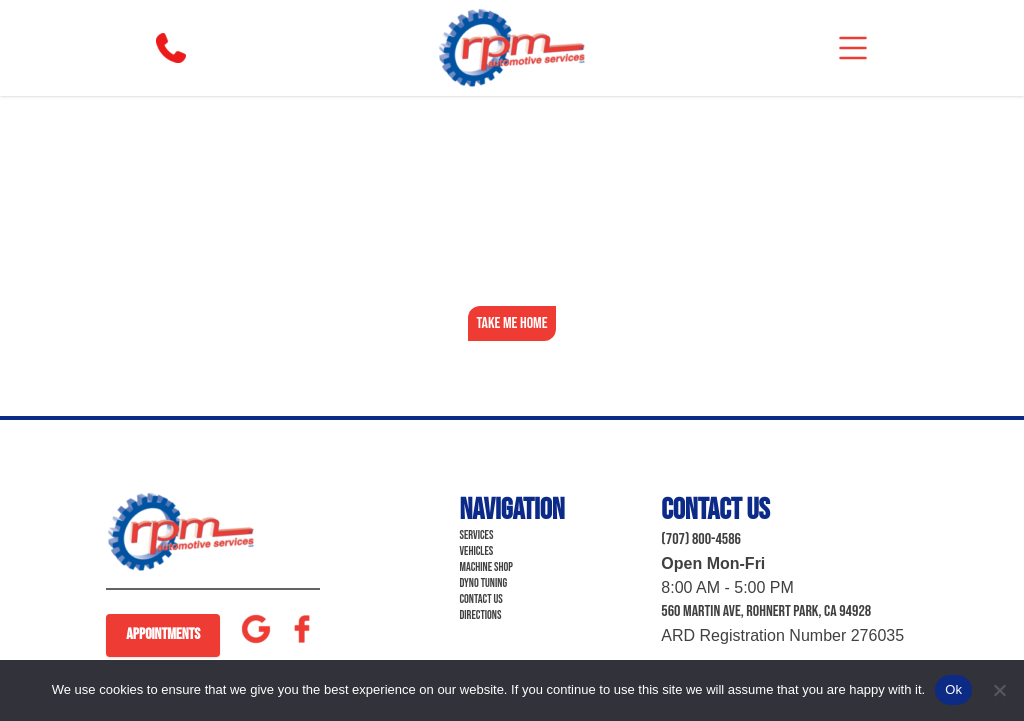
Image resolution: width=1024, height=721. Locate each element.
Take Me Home (511, 323)
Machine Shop (486, 567)
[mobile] (853, 48)
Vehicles (476, 551)
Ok (953, 689)
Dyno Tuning (483, 583)
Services (476, 535)
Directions (480, 615)
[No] (999, 690)
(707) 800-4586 (701, 539)
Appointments (163, 634)
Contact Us (480, 599)
